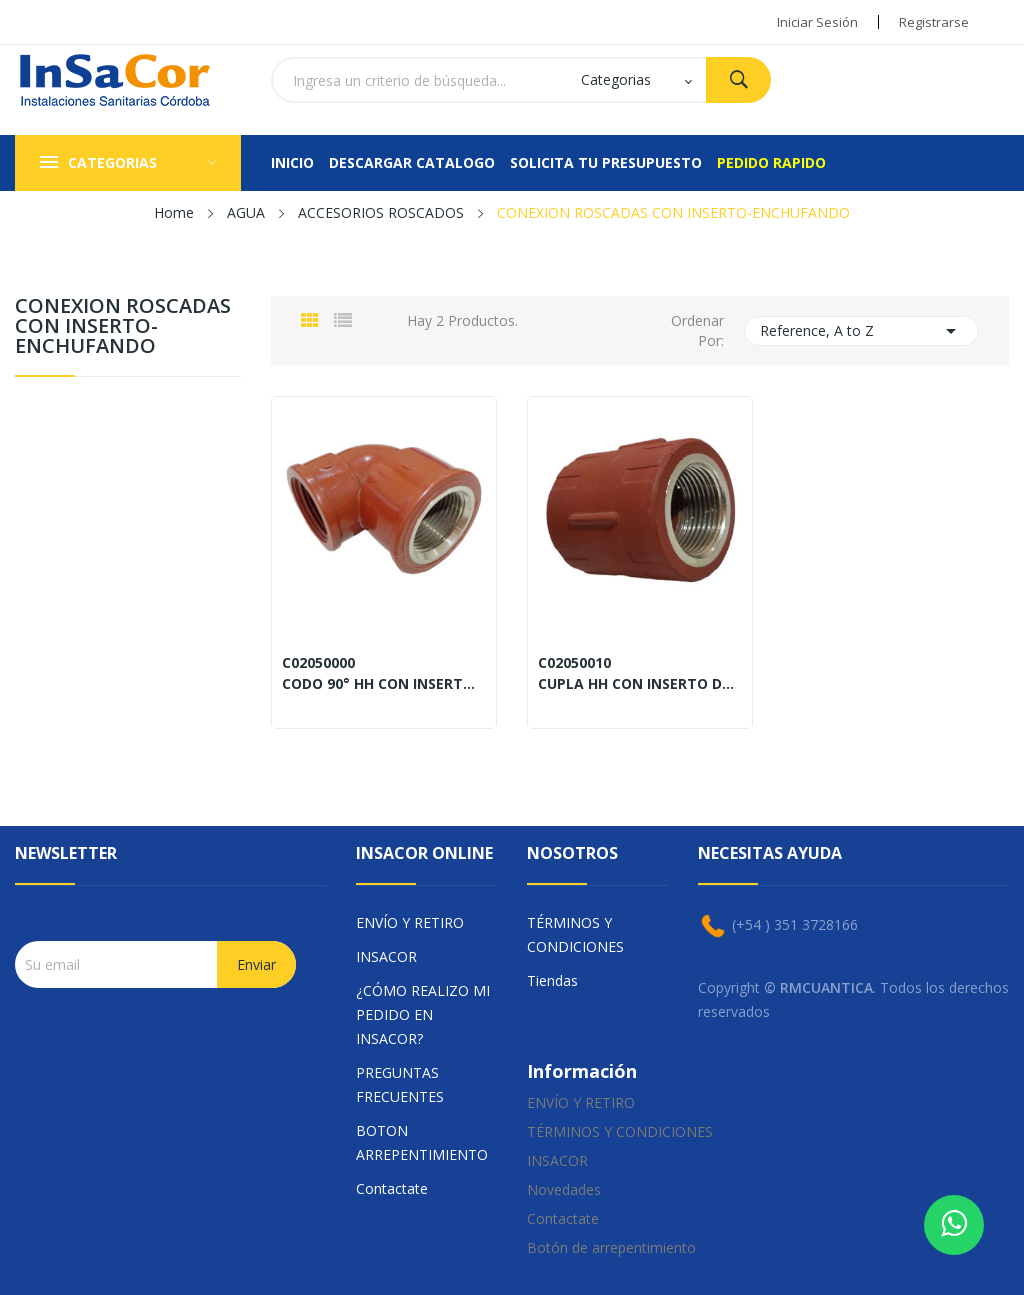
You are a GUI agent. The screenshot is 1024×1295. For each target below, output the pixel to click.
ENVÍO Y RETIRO (410, 922)
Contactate (392, 1188)
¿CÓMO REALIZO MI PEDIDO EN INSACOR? (423, 1014)
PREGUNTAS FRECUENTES (400, 1084)
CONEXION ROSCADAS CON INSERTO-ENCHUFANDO (123, 327)
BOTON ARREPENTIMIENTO (422, 1142)
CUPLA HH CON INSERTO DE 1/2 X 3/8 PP (640, 684)
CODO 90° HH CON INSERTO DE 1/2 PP (384, 684)
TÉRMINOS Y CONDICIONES (575, 934)
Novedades (564, 1189)
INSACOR (386, 956)
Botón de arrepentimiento (611, 1247)
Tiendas (552, 980)
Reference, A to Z (862, 331)
